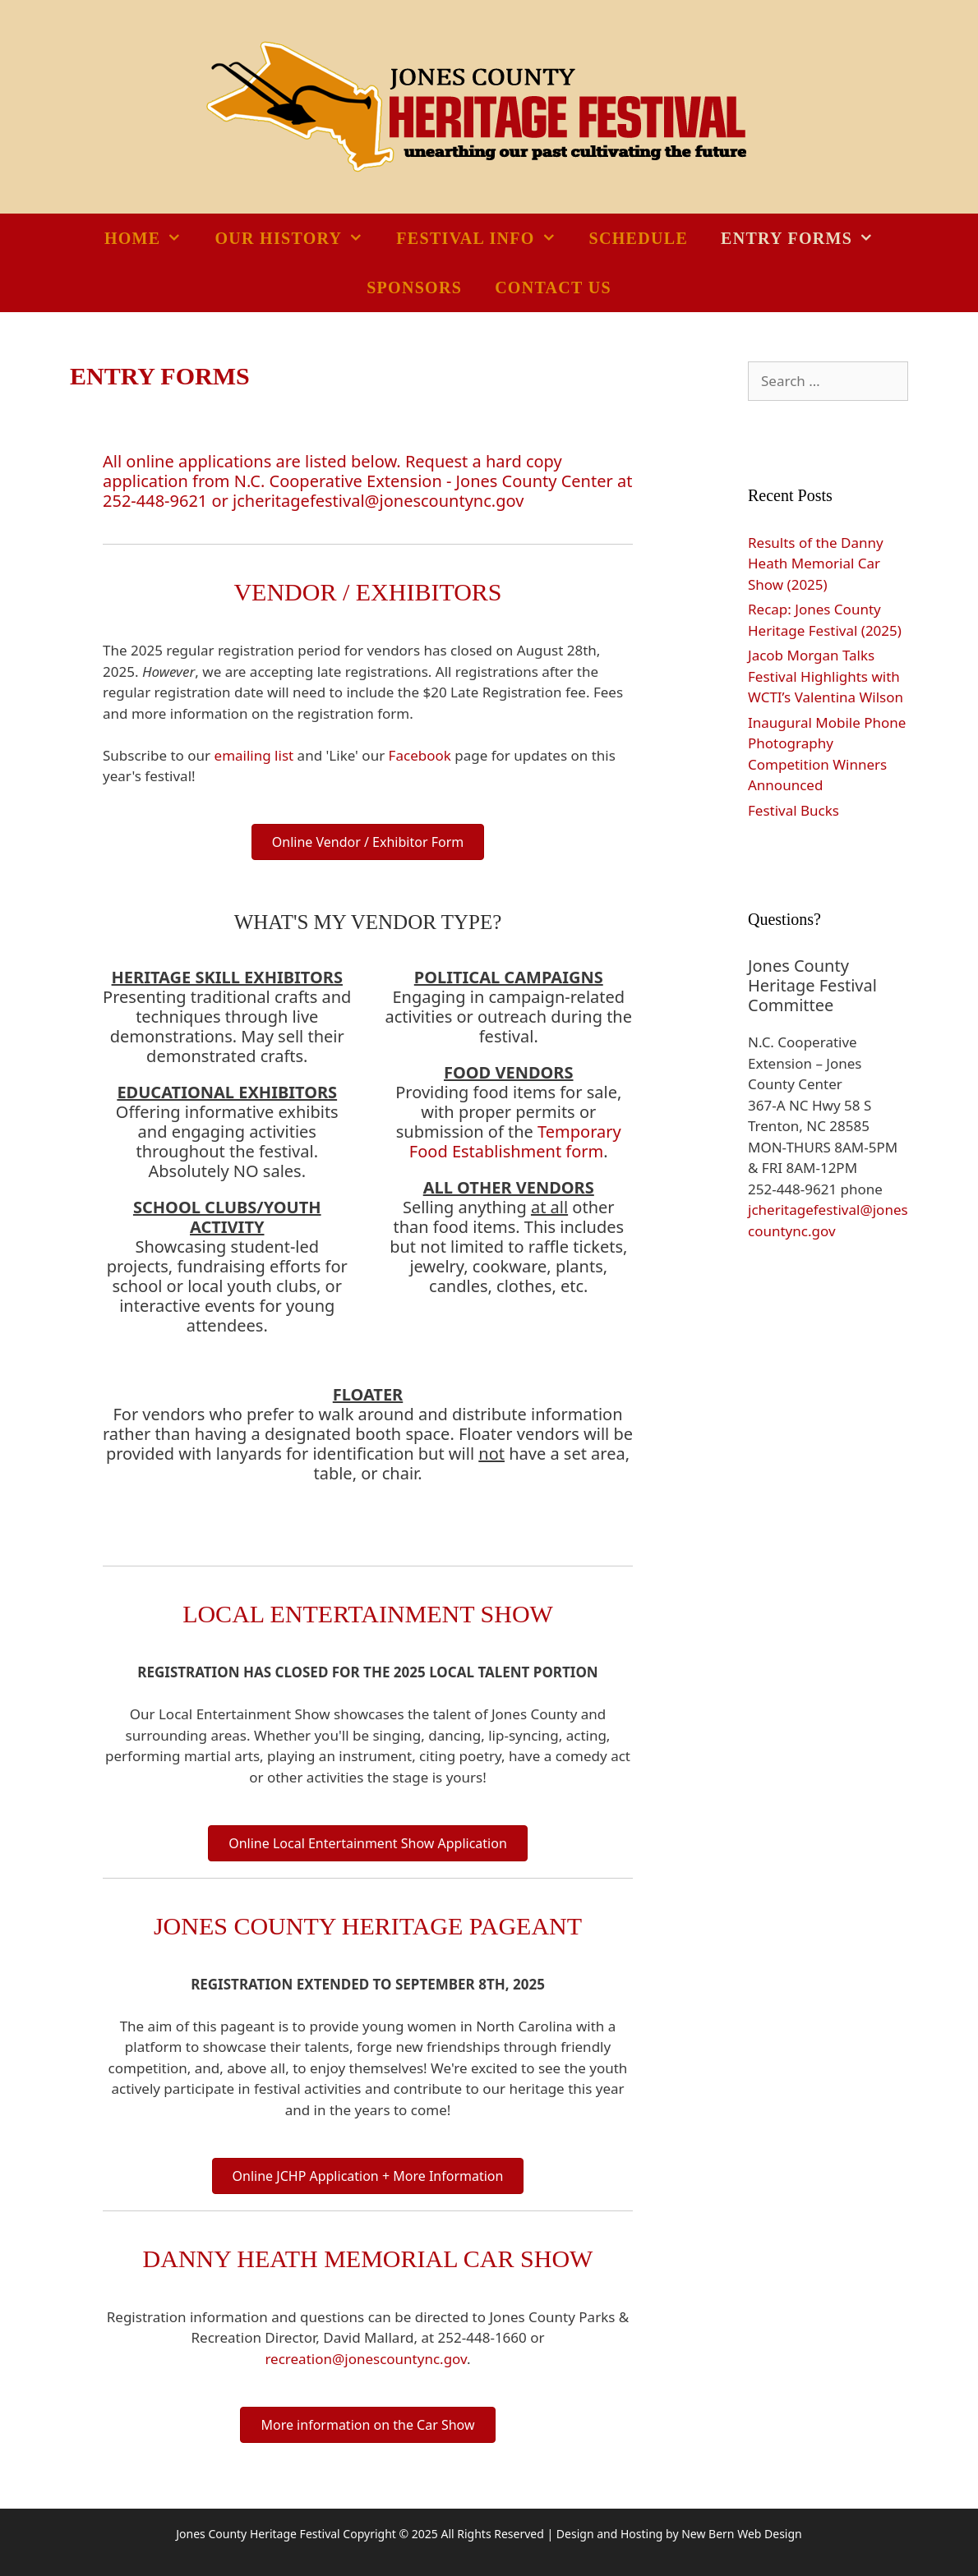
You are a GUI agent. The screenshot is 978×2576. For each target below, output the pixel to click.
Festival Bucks (793, 810)
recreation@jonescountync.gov (366, 2358)
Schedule (638, 238)
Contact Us (553, 287)
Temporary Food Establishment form (515, 1141)
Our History (297, 238)
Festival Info (484, 238)
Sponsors (414, 287)
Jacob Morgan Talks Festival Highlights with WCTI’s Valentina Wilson (825, 676)
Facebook (420, 755)
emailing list (254, 755)
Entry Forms (805, 238)
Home (151, 238)
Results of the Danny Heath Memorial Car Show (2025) (815, 563)
